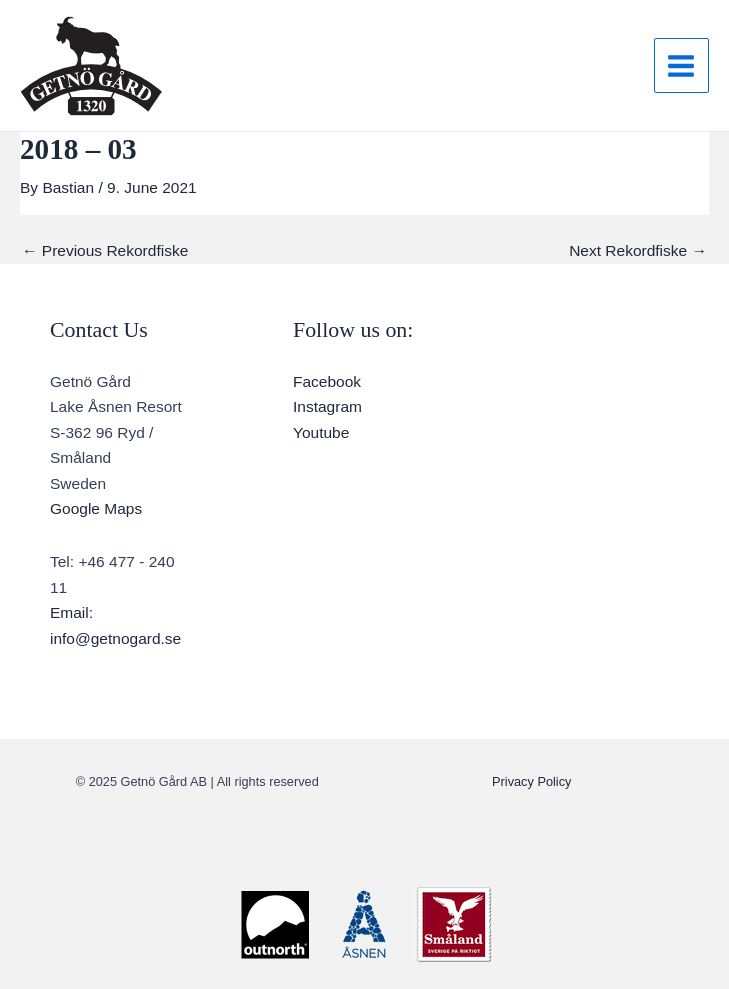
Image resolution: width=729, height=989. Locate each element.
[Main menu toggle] (681, 65)
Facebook (327, 381)
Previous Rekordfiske (105, 251)
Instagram (327, 406)
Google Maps (96, 508)
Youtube (321, 432)
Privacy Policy (531, 781)
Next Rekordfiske (638, 251)
